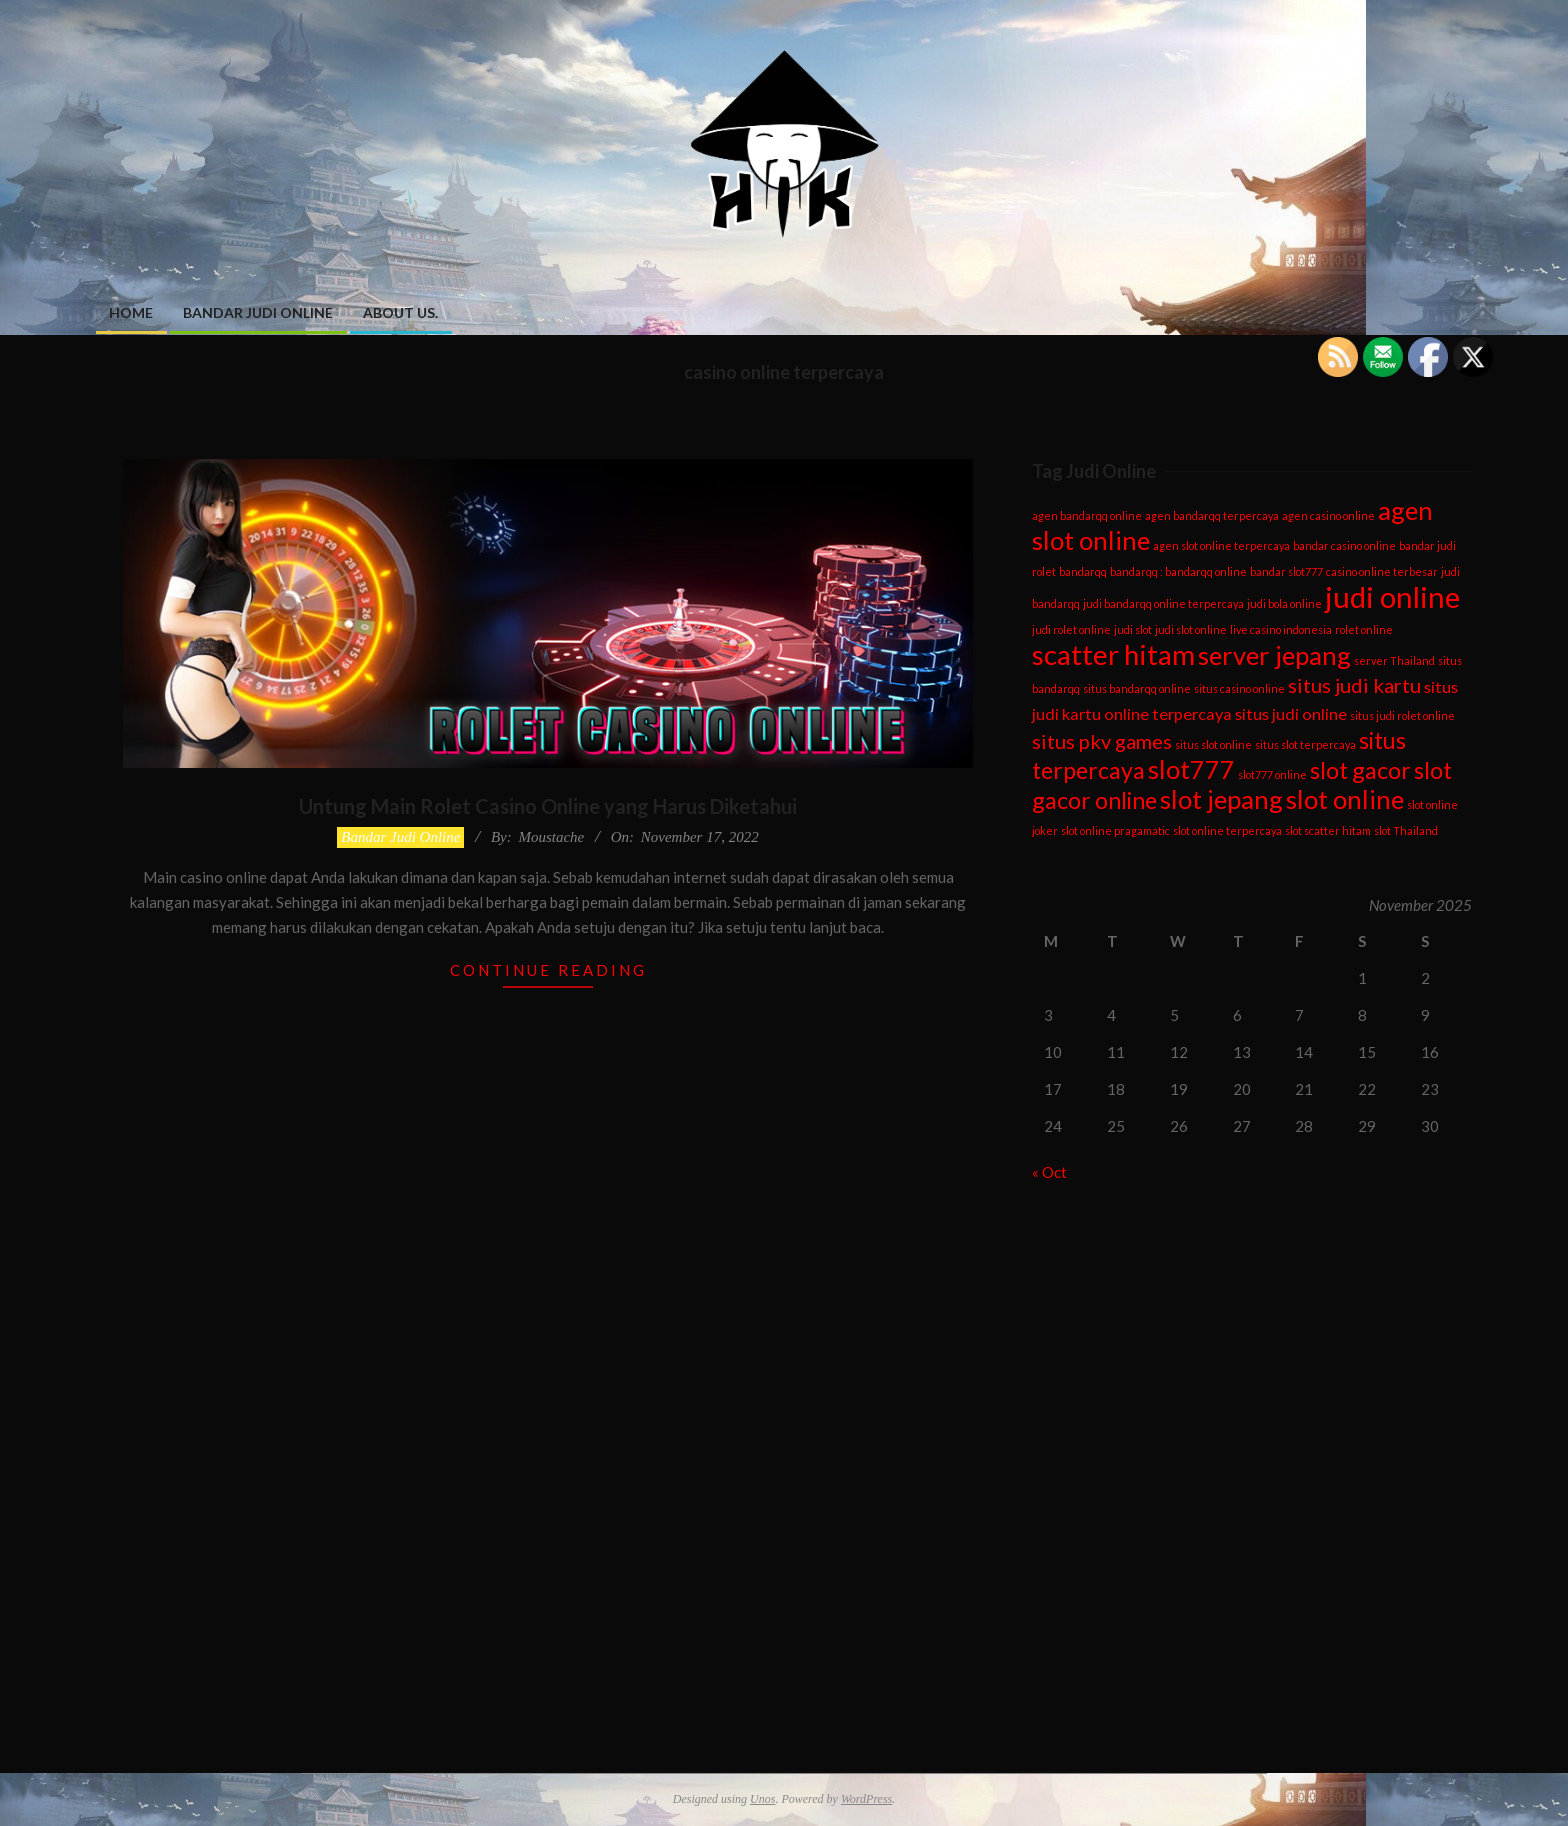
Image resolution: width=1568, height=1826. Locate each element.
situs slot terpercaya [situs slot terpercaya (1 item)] (1305, 744)
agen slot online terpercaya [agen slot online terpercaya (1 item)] (1221, 545)
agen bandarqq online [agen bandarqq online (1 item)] (1087, 515)
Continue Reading (548, 970)
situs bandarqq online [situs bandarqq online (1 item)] (1137, 688)
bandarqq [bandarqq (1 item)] (1083, 571)
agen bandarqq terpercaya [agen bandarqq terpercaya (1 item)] (1212, 515)
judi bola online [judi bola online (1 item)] (1284, 603)
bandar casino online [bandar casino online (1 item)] (1344, 545)
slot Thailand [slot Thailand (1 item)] (1406, 830)
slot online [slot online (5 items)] (1345, 799)
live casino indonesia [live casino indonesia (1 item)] (1281, 629)
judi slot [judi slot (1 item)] (1133, 629)
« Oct (1049, 1172)
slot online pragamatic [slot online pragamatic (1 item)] (1115, 830)
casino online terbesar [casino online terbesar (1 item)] (1382, 571)
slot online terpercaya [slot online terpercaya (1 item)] (1227, 830)
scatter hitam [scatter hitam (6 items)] (1113, 654)
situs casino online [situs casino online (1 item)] (1239, 688)
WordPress (866, 1799)
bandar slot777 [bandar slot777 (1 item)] (1286, 571)
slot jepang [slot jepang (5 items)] (1221, 799)
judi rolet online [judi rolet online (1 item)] (1071, 629)
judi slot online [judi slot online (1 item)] (1191, 629)
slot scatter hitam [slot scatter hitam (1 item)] (1328, 830)
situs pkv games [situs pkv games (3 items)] (1102, 741)
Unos (762, 1799)
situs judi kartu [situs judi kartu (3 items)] (1354, 685)
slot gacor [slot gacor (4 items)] (1360, 770)
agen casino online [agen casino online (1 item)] (1328, 515)
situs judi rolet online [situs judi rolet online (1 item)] (1402, 715)
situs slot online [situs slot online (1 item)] (1213, 744)
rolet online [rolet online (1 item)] (1364, 629)
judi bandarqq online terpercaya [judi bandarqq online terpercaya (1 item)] (1163, 603)
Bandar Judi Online (400, 837)
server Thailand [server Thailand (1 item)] (1394, 660)
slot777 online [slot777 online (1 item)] (1272, 774)
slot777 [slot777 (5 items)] (1191, 769)
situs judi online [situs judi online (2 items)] (1291, 713)
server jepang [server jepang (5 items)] (1274, 655)
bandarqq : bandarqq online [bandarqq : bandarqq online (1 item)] (1178, 571)
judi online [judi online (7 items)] (1392, 596)
